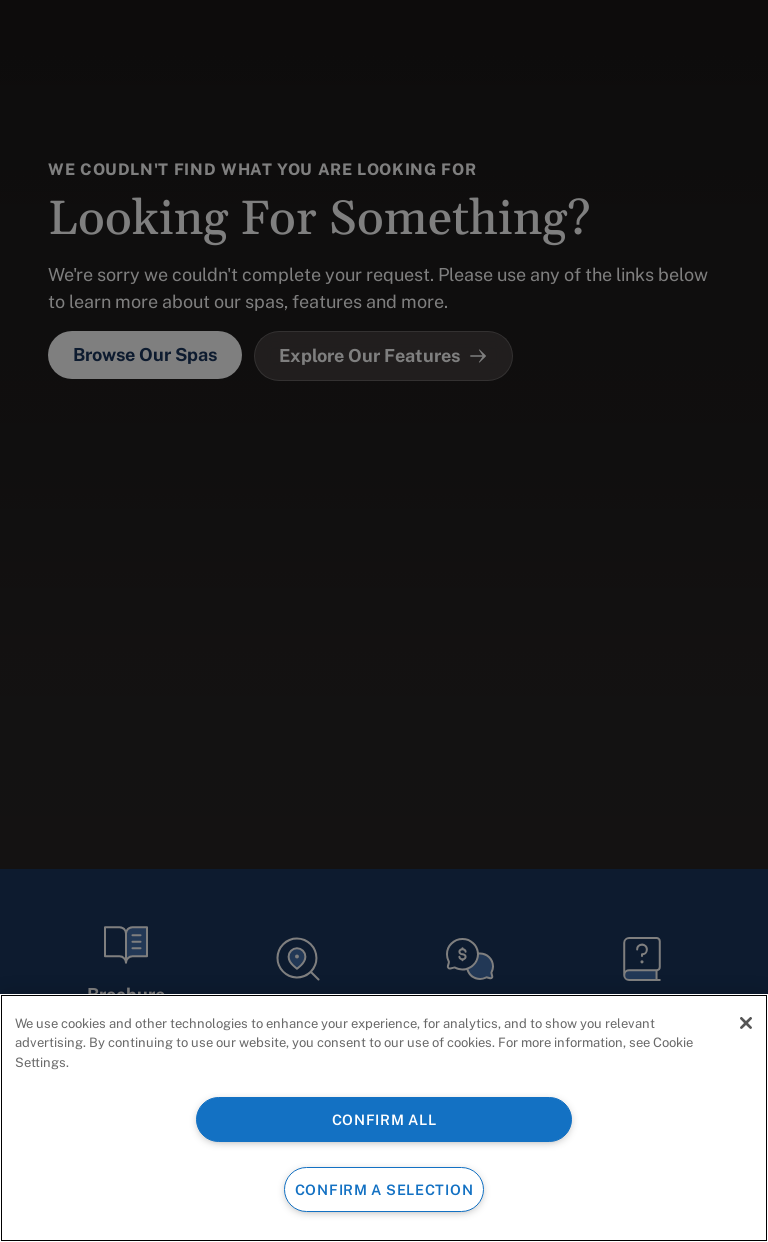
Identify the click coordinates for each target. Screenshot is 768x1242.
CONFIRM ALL (384, 1119)
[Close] (746, 1023)
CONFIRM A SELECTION (384, 1189)
